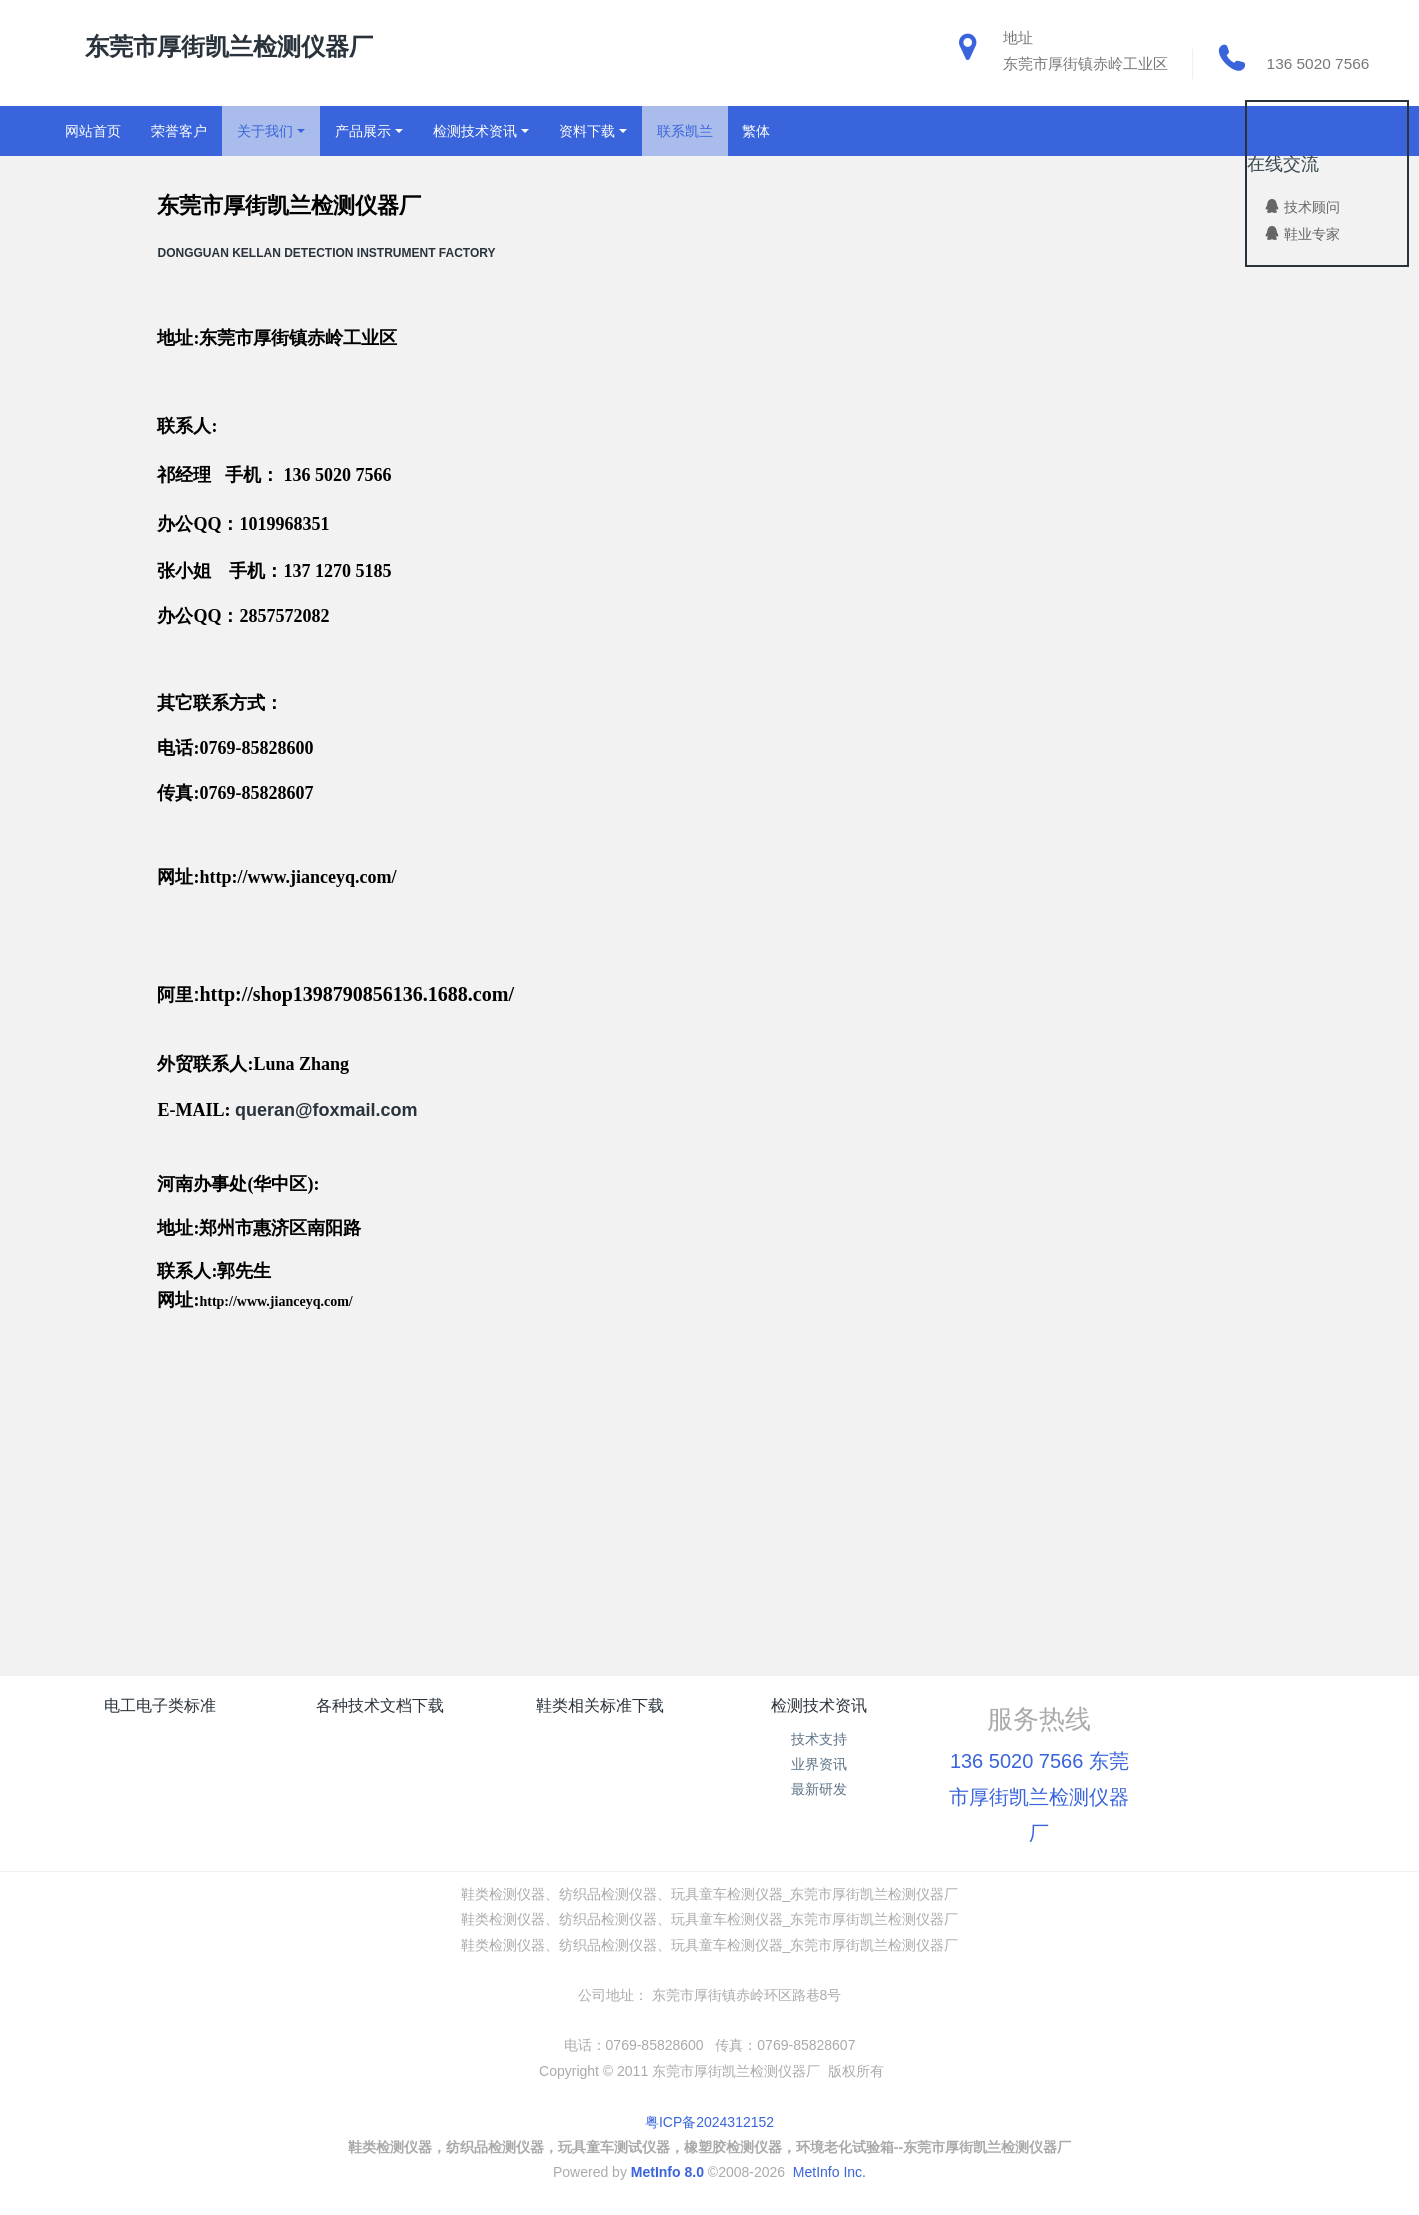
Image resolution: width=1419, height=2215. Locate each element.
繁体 (756, 131)
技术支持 (819, 1739)
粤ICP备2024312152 (709, 2122)
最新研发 (819, 1789)
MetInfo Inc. (829, 2172)
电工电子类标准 (160, 1705)
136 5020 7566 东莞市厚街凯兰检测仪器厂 (1039, 1797)
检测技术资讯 (819, 1705)
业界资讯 (819, 1764)
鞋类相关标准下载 (600, 1705)
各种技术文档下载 (380, 1705)
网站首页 (93, 131)
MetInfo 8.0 (667, 2172)
